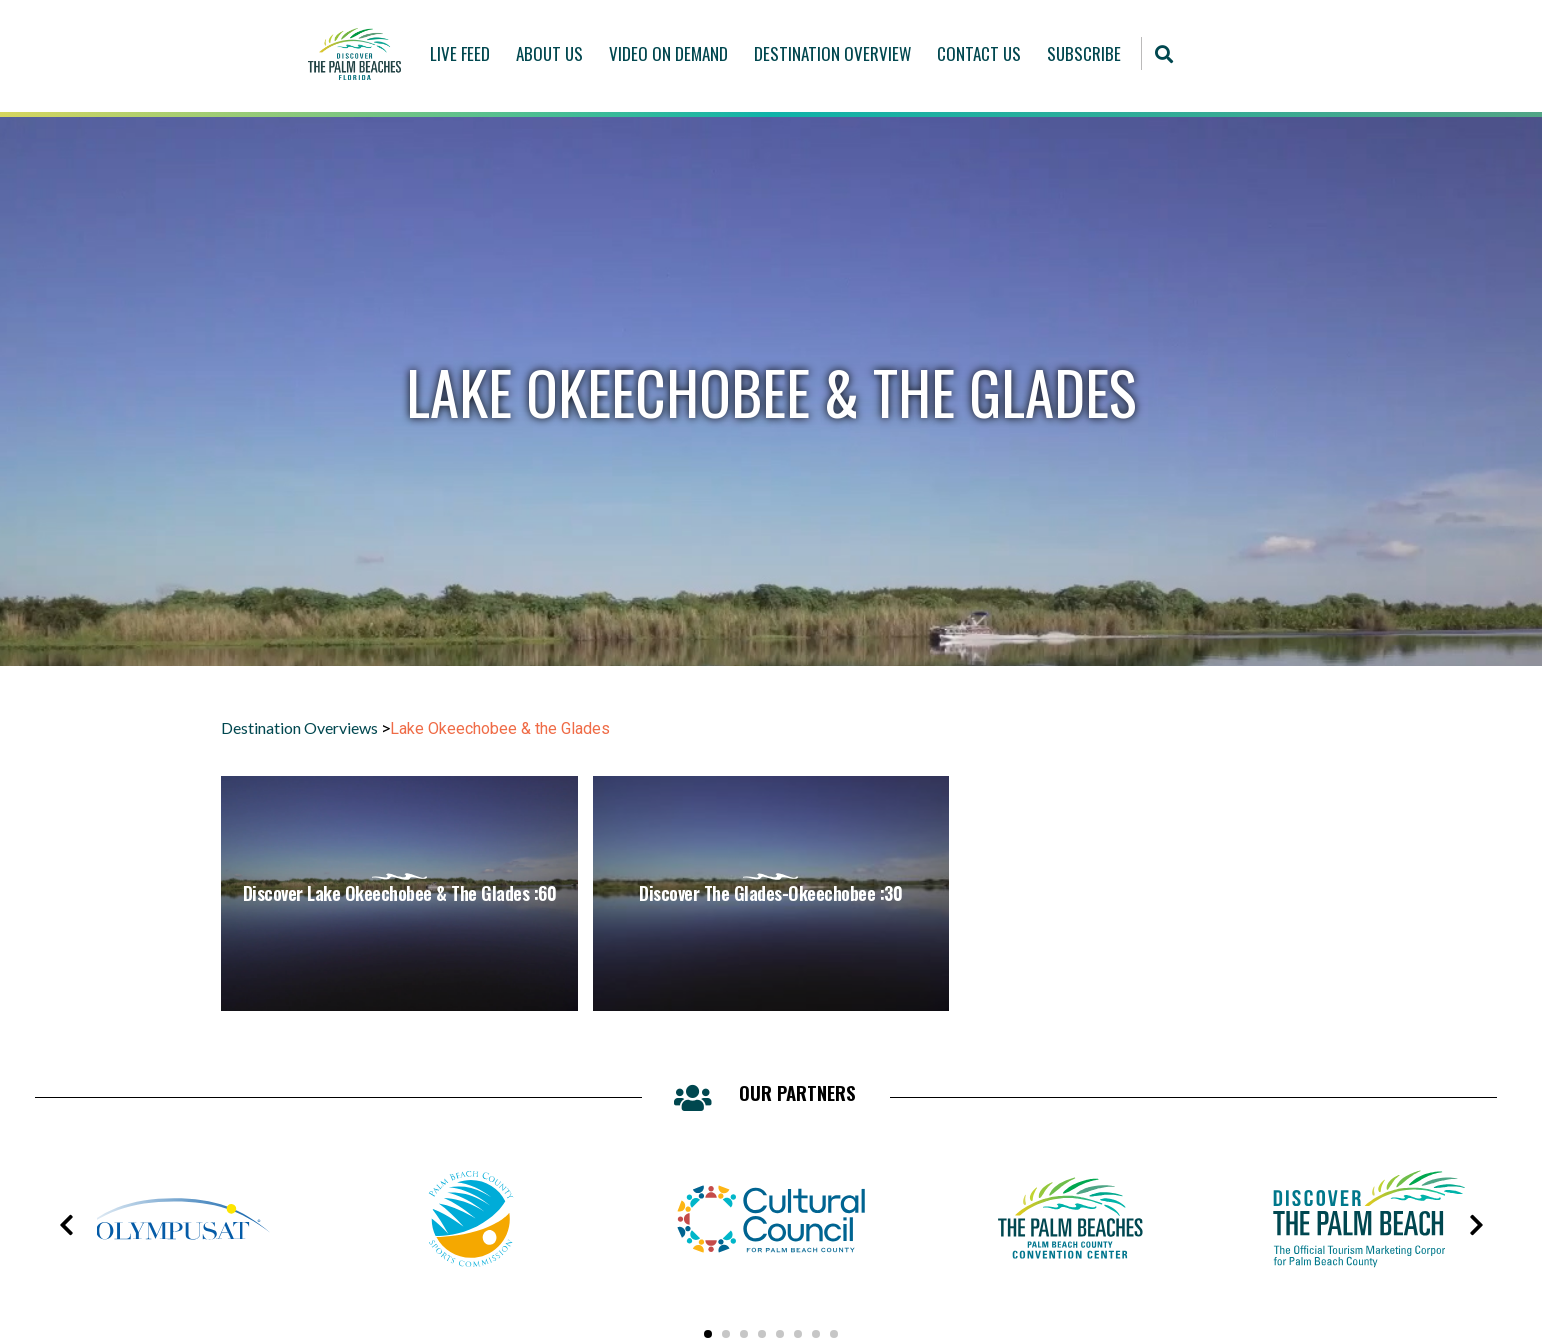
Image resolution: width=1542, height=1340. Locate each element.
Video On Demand (668, 53)
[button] (1163, 53)
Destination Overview (832, 53)
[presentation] (66, 1225)
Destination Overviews (299, 727)
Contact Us (979, 53)
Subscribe (1084, 53)
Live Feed (460, 53)
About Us (549, 53)
